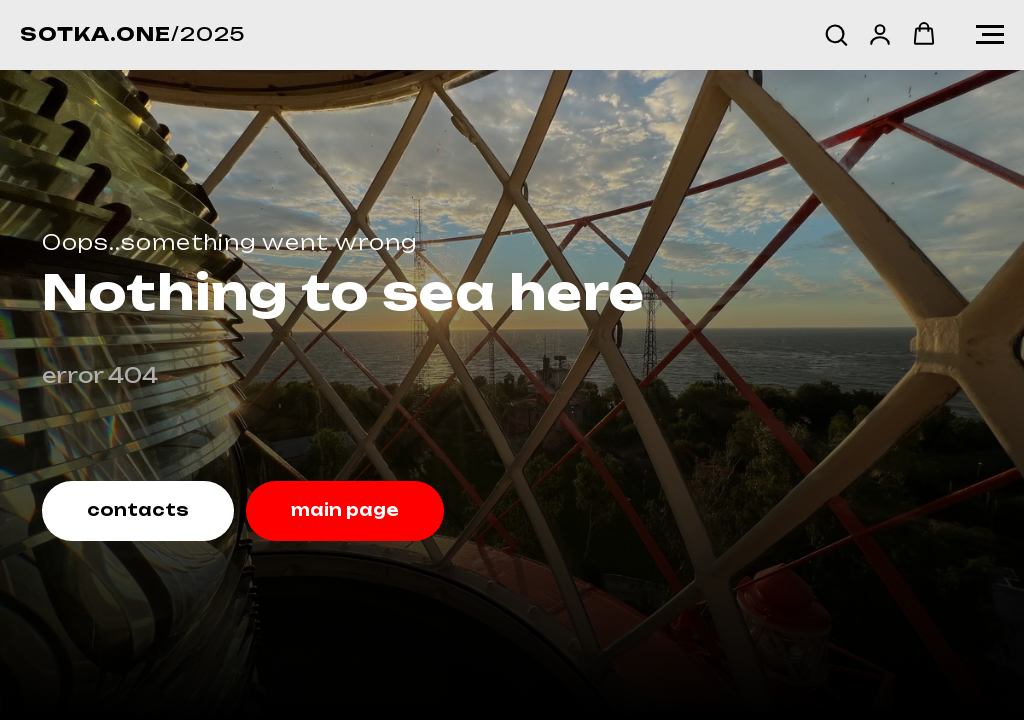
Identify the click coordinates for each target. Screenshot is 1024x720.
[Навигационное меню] (990, 35)
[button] (836, 34)
